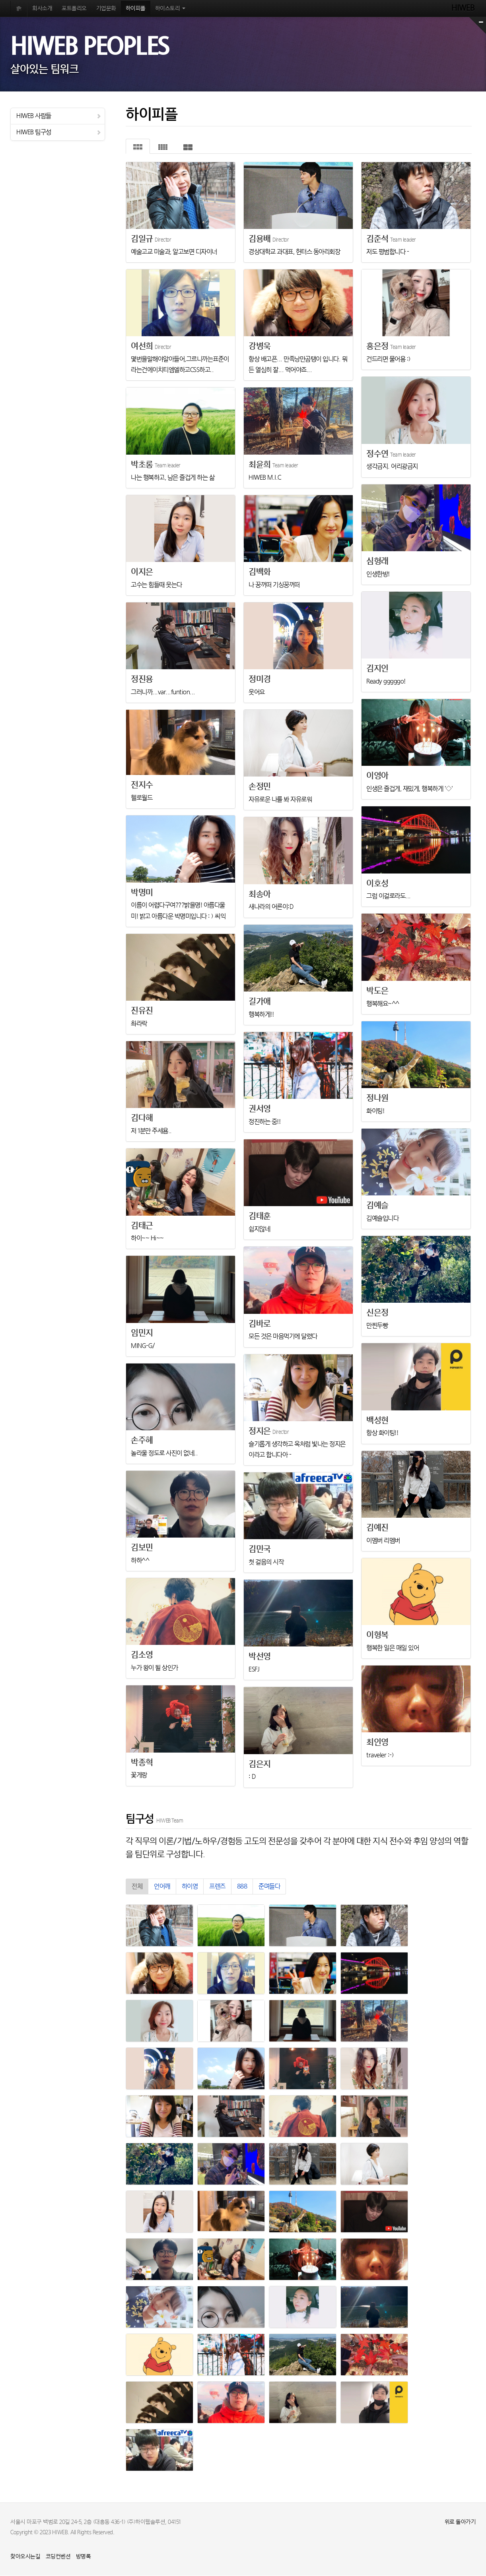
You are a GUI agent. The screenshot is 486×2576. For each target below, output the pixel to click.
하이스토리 (170, 9)
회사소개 (42, 9)
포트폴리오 (74, 9)
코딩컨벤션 (58, 2557)
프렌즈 (217, 1886)
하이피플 (136, 9)
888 (242, 1886)
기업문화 (106, 9)
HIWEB (464, 8)
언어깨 (162, 1886)
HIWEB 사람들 (58, 116)
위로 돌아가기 (460, 2522)
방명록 (83, 2557)
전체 (137, 1886)
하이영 (190, 1886)
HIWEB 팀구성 (58, 132)
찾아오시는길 (25, 2557)
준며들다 (269, 1886)
